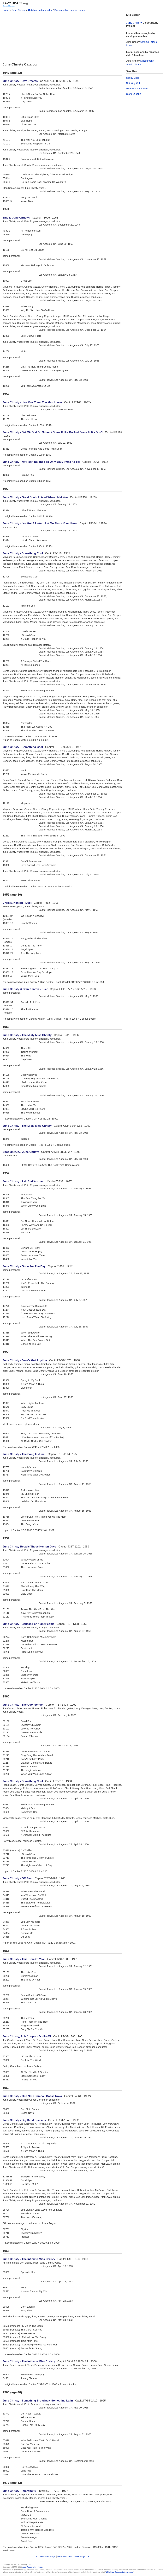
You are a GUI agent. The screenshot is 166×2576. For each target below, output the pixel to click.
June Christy (18, 10)
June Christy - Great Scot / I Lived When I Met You (35, 497)
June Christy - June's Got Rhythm (25, 1360)
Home (6, 10)
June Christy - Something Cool (23, 553)
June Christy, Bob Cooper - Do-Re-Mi (27, 2036)
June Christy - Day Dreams (20, 81)
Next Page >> (81, 2556)
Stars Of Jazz (133, 93)
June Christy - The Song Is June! (24, 1454)
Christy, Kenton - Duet (17, 902)
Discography (61, 10)
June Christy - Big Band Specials (24, 2120)
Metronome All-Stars (137, 88)
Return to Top (64, 2556)
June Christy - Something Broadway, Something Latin (38, 2400)
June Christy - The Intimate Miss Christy (29, 2259)
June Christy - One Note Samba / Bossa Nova (32, 2096)
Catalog (32, 10)
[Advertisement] (62, 36)
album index (45, 10)
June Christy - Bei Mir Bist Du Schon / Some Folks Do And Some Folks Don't (53, 432)
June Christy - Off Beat (17, 1878)
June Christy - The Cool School (23, 1704)
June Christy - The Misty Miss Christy (27, 1035)
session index (77, 10)
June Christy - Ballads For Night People (28, 1623)
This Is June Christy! (16, 217)
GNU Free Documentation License (119, 2572)
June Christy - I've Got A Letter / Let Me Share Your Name (40, 523)
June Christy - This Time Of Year (24, 1959)
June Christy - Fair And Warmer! (24, 1181)
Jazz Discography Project (32, 2567)
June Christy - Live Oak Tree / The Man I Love (32, 402)
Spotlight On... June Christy (21, 1151)
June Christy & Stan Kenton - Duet (25, 989)
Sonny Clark (132, 77)
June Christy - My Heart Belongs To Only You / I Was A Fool (41, 461)
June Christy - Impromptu (19, 2490)
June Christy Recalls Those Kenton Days (29, 1546)
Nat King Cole (133, 83)
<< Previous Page (45, 2556)
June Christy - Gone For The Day (24, 1266)
